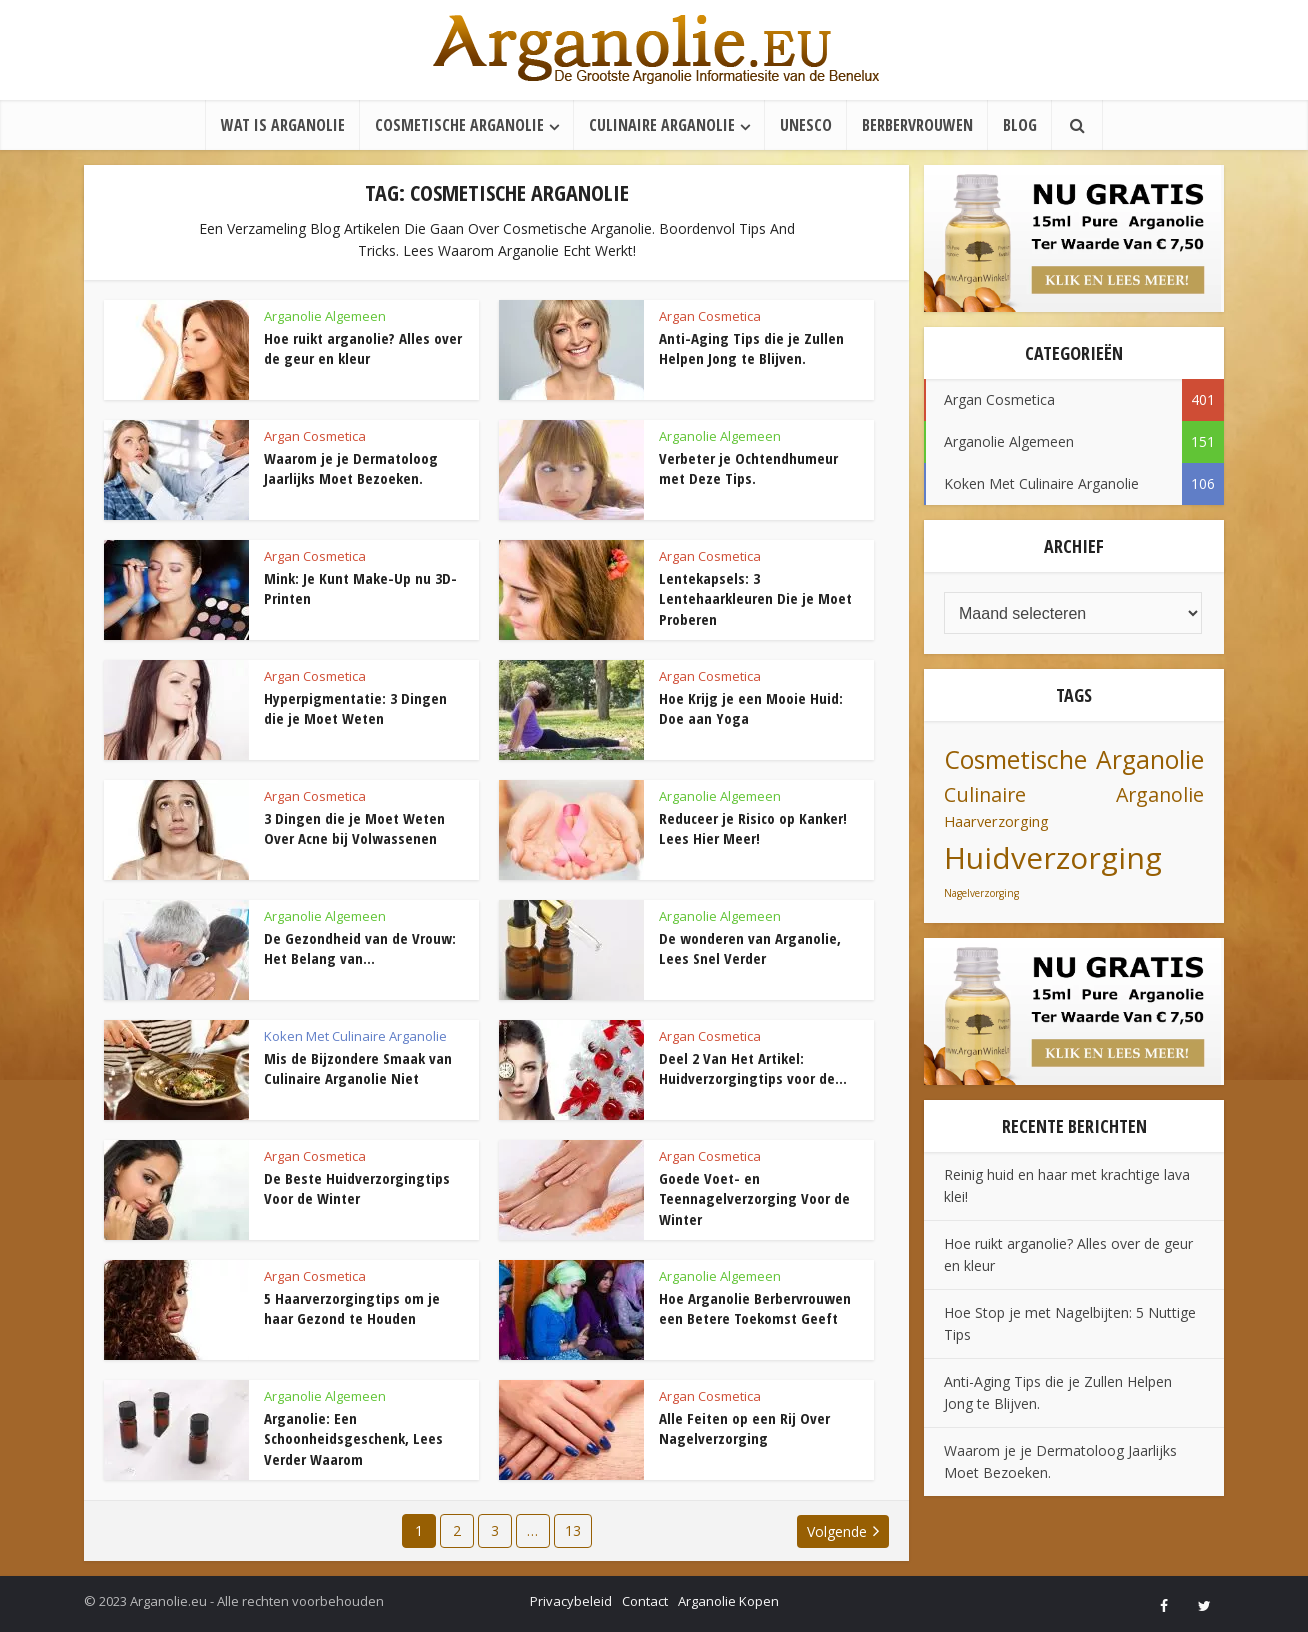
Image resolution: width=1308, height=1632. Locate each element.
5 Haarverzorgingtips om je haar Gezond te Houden (352, 1308)
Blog (1020, 125)
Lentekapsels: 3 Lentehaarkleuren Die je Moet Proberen (755, 598)
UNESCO (806, 125)
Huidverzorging (1053, 857)
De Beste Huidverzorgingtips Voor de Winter (357, 1188)
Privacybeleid (571, 1601)
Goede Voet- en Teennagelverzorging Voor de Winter (754, 1198)
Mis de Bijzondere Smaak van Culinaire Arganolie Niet (358, 1068)
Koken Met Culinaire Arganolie (355, 1036)
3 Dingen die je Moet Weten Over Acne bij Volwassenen (354, 828)
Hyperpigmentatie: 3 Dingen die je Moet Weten (355, 708)
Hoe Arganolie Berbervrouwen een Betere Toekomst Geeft (755, 1308)
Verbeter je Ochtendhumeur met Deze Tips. (748, 468)
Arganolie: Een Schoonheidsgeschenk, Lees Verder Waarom (353, 1438)
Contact (645, 1601)
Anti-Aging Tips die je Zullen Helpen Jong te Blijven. (751, 348)
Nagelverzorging (981, 893)
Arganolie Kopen (728, 1601)
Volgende (837, 1531)
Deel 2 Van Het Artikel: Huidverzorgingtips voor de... (753, 1068)
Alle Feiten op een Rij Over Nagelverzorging (744, 1428)
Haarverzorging (996, 821)
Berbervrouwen (917, 125)
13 (573, 1530)
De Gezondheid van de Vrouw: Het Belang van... (360, 948)
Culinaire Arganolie (662, 125)
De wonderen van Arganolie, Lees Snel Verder (750, 948)
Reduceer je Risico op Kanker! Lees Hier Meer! (753, 828)
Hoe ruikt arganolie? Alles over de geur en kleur (363, 348)
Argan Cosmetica (710, 316)
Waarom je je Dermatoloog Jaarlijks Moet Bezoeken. (351, 468)
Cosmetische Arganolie (459, 125)
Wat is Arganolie (283, 125)
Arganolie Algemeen (325, 316)
